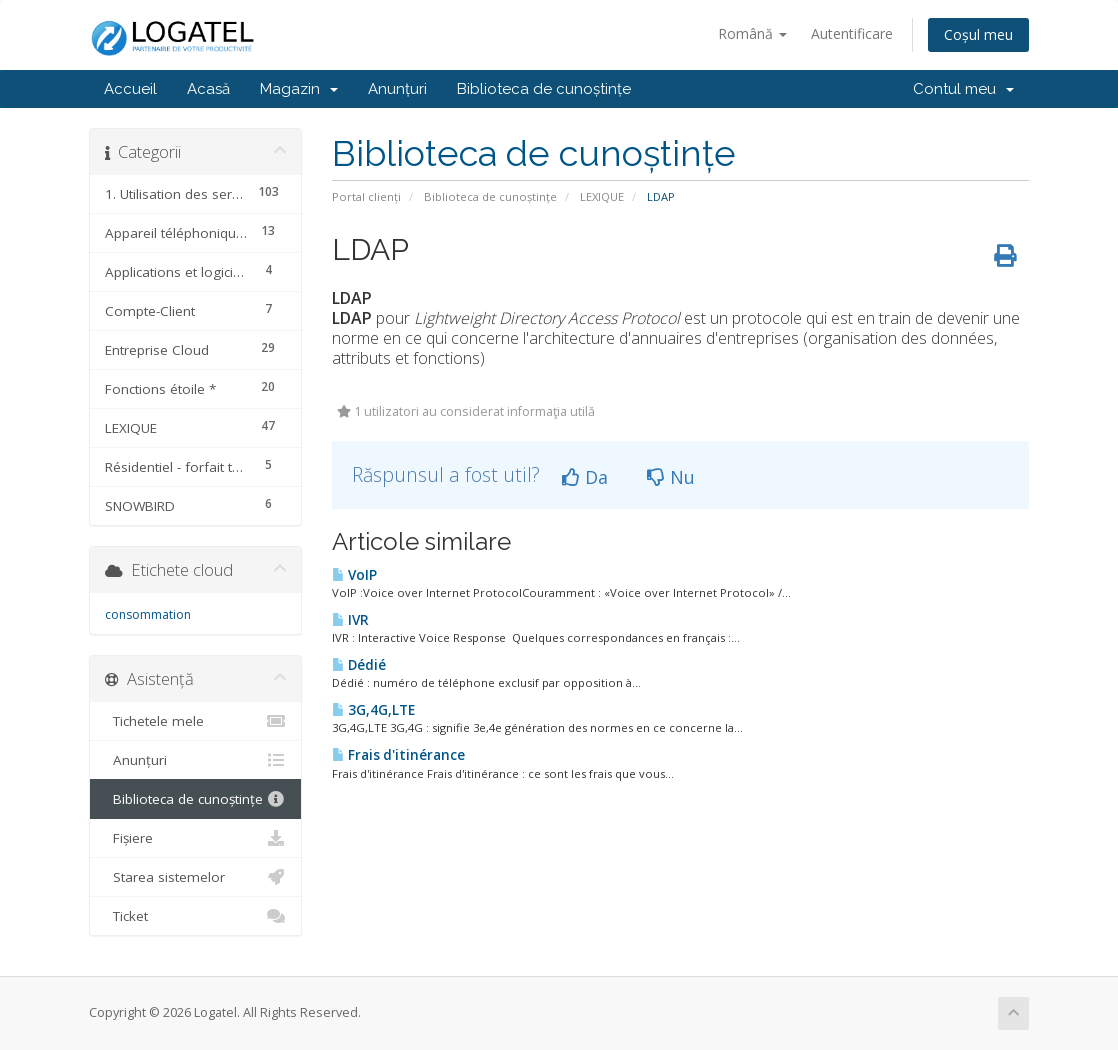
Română (752, 33)
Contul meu (963, 89)
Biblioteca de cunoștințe (544, 89)
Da (585, 477)
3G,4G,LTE (373, 710)
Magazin (299, 89)
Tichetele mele (195, 721)
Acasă (208, 89)
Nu (671, 477)
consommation (148, 614)
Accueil (130, 89)
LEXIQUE (602, 196)
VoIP (354, 575)
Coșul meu (978, 34)
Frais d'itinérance (398, 755)
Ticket (195, 916)
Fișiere (195, 838)
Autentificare (852, 33)
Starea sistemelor (195, 877)
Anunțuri (397, 89)
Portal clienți (366, 196)
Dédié (359, 665)
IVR (350, 620)
